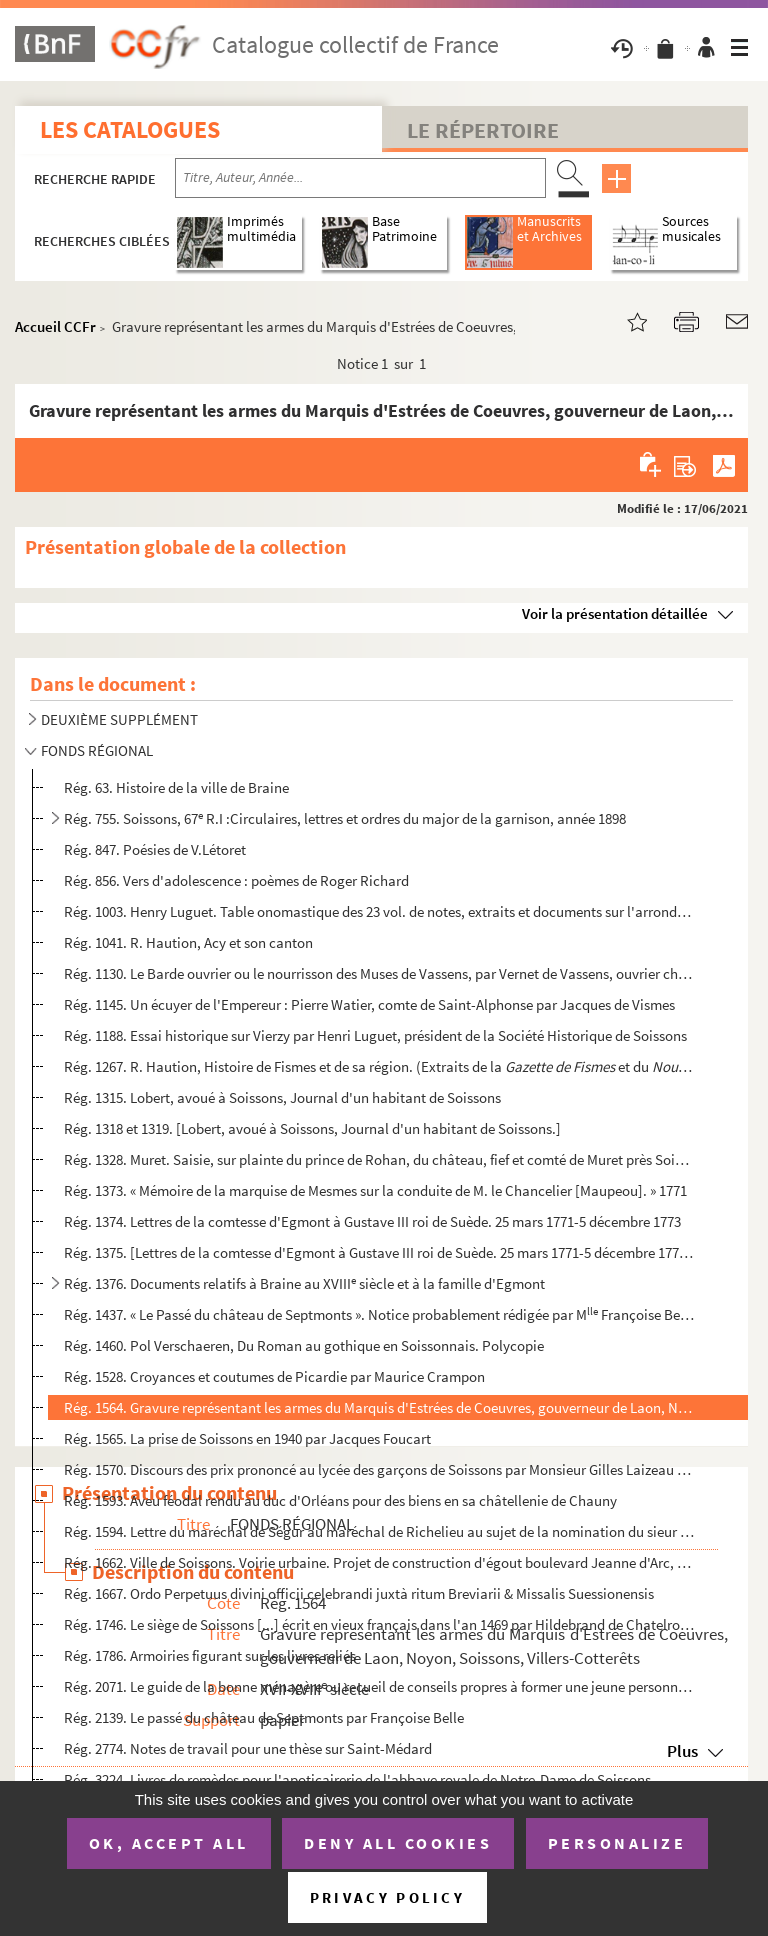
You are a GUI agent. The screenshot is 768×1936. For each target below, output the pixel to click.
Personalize (617, 1843)
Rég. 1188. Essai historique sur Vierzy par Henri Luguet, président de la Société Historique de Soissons (375, 1035)
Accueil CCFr (55, 326)
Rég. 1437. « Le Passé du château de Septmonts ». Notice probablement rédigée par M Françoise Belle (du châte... (379, 1314)
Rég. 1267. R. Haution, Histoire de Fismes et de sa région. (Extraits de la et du (379, 1066)
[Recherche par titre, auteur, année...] (360, 178)
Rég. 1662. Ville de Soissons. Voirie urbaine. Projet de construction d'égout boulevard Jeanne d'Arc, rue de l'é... (379, 1562)
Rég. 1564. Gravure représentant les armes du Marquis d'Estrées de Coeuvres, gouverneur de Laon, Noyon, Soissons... (379, 1407)
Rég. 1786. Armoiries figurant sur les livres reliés (210, 1655)
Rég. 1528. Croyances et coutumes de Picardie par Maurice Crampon (274, 1376)
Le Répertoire (483, 130)
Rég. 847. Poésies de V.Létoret (155, 849)
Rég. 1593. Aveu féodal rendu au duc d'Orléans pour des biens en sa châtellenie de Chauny (340, 1500)
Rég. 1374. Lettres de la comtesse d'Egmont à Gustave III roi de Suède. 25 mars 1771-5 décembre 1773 (372, 1221)
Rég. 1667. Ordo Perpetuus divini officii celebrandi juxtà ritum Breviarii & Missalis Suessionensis (359, 1593)
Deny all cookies (398, 1843)
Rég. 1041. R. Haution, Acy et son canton (188, 942)
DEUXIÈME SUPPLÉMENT (119, 719)
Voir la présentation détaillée (615, 613)
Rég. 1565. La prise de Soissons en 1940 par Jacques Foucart (247, 1438)
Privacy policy (387, 1897)
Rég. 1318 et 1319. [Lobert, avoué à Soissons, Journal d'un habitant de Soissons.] (312, 1128)
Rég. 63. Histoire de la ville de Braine (176, 787)
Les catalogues (130, 129)
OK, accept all (169, 1843)
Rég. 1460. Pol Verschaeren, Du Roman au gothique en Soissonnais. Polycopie (304, 1345)
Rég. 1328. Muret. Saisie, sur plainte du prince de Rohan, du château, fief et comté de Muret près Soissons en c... (379, 1159)
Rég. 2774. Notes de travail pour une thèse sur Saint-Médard (248, 1748)
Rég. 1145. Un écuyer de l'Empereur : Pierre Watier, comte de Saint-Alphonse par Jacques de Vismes (369, 1004)
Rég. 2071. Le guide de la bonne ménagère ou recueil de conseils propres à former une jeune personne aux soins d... (379, 1686)
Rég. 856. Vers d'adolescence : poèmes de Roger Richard (236, 880)
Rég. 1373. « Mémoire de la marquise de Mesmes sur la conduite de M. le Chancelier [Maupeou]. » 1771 (375, 1190)
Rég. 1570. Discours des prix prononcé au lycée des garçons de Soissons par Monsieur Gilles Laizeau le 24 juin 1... (379, 1469)
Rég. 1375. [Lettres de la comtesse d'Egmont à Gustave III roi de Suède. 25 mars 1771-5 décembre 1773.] (379, 1252)
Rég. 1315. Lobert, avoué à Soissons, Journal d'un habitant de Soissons (282, 1097)
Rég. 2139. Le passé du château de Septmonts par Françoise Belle (264, 1717)
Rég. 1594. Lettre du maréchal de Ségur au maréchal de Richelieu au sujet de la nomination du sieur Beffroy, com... (379, 1531)
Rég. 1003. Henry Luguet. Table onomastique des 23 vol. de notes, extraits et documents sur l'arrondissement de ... (379, 911)
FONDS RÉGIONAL (97, 750)
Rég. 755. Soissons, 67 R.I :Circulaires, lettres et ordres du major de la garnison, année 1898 (345, 818)
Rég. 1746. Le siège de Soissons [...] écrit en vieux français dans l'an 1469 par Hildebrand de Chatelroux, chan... (379, 1624)
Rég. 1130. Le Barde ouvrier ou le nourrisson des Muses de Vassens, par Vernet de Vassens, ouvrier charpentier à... (379, 973)
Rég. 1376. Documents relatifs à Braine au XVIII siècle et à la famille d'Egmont (304, 1283)
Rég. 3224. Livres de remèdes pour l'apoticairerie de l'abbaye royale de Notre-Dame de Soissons (357, 1779)
